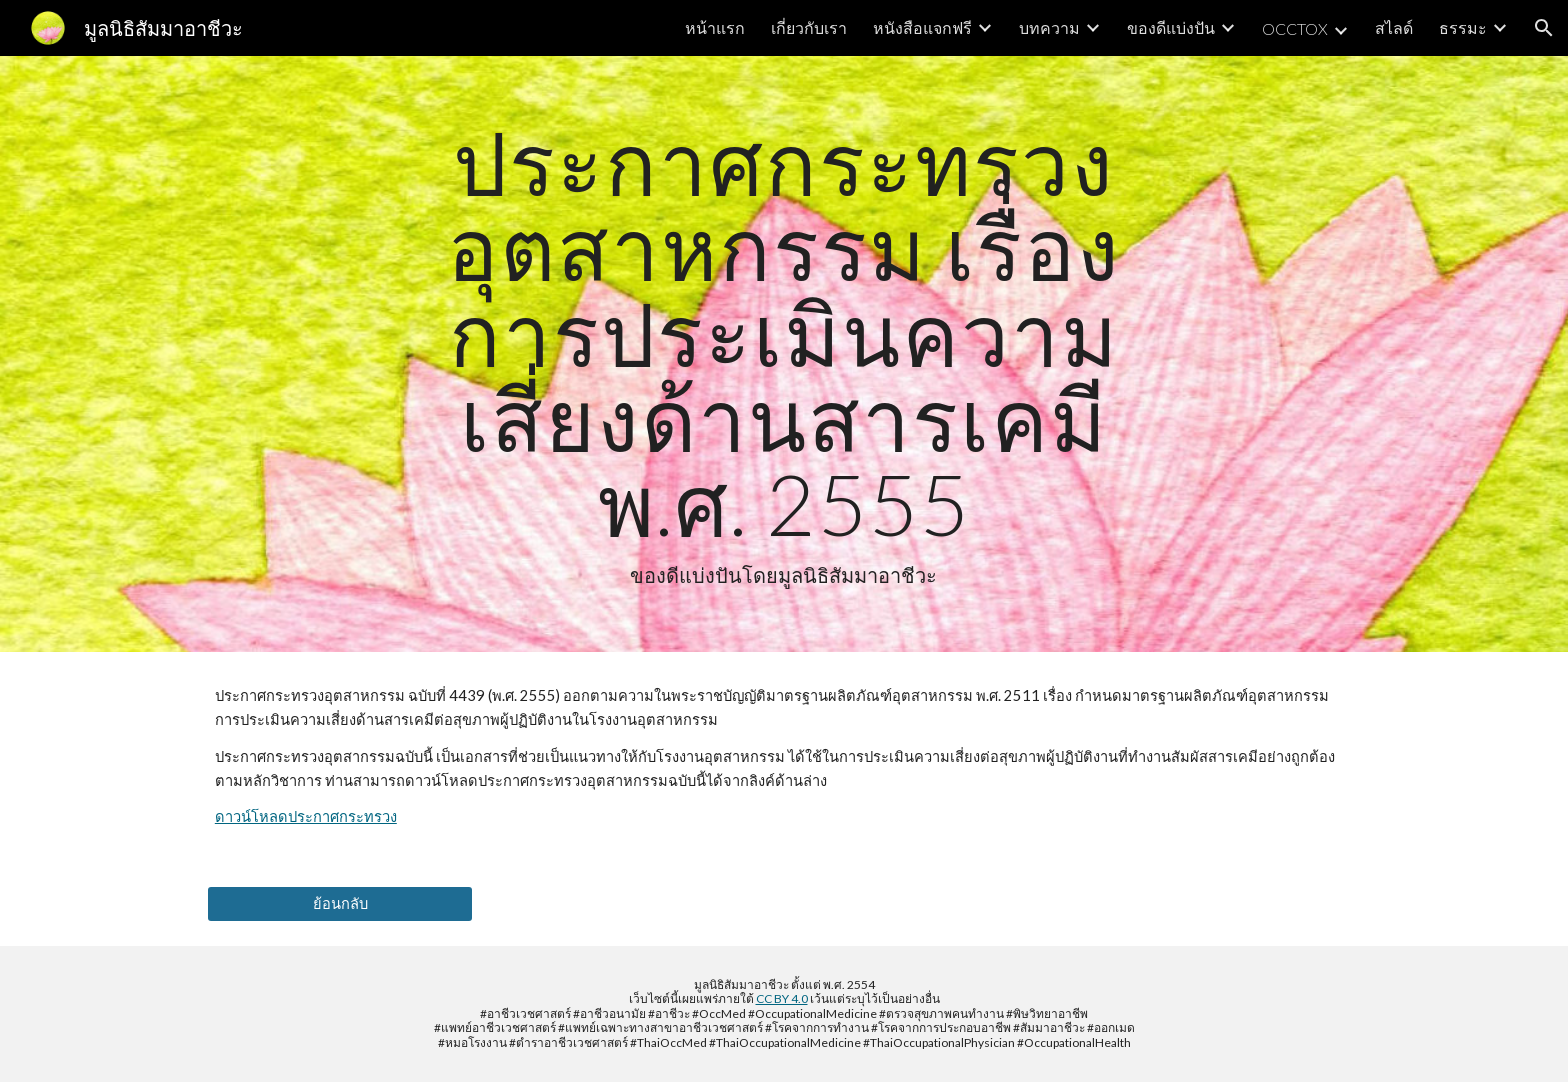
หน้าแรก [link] (715, 27)
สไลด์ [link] (1394, 27)
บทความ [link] (1049, 27)
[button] (1544, 28)
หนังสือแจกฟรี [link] (922, 27)
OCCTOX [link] (1295, 28)
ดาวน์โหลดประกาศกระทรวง (306, 816)
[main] (784, 354)
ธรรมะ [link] (1463, 27)
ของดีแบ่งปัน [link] (1171, 27)
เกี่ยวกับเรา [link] (809, 27)
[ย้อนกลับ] (340, 904)
